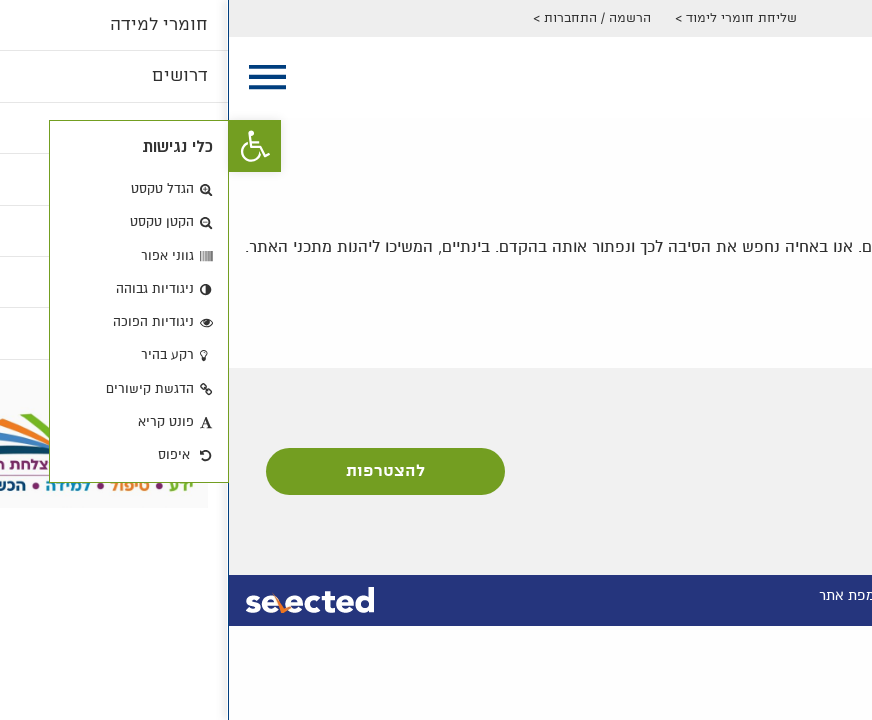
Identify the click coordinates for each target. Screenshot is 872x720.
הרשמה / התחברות (368, 18)
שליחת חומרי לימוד (512, 18)
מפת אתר (618, 595)
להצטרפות (156, 471)
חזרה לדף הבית (797, 292)
